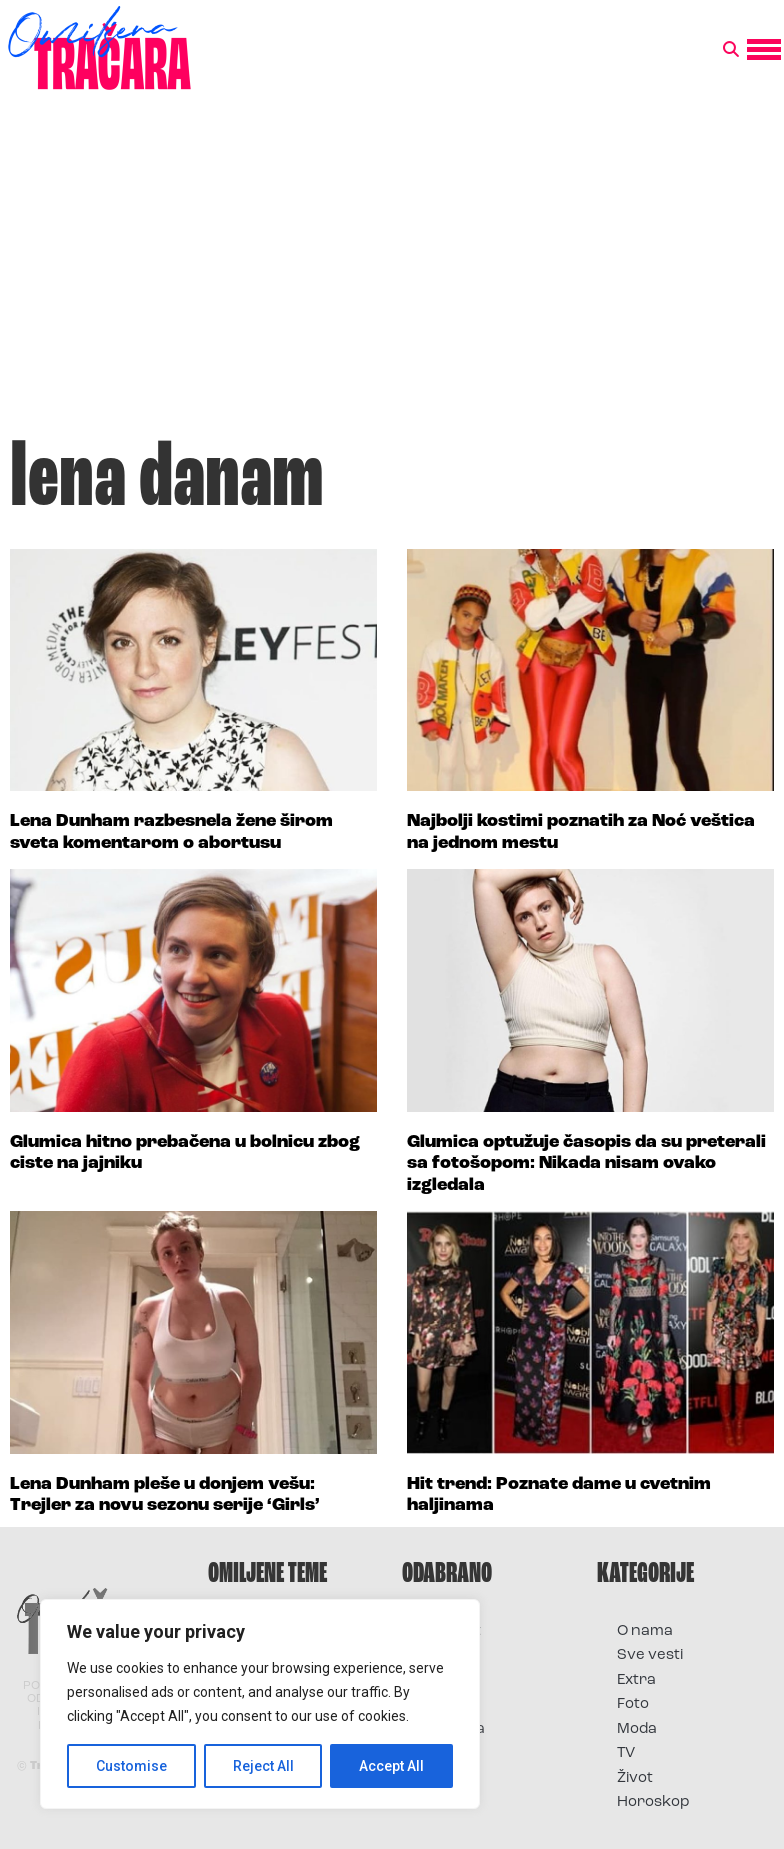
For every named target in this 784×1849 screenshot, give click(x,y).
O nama (645, 1631)
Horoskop (653, 1802)
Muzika (448, 1704)
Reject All (263, 1766)
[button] (731, 50)
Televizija (453, 1729)
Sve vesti (650, 1655)
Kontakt (451, 1631)
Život (635, 1778)
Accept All (391, 1766)
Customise (131, 1766)
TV (626, 1753)
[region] (260, 1704)
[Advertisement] (392, 274)
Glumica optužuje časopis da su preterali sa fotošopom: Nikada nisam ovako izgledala (586, 1164)
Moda (637, 1729)
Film (436, 1655)
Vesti (439, 1753)
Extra (636, 1680)
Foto (438, 1680)
